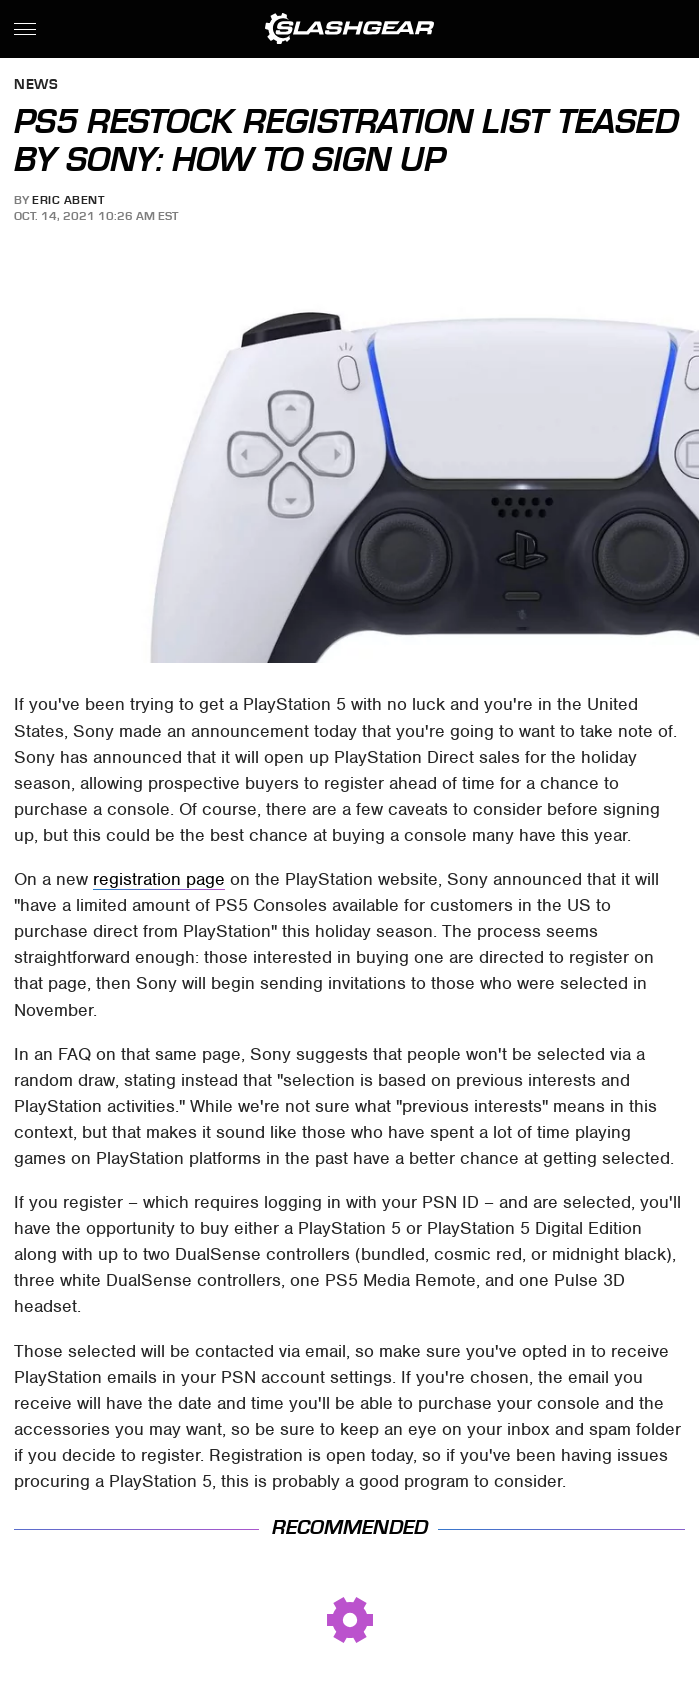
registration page (159, 879)
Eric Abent (68, 200)
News (36, 85)
